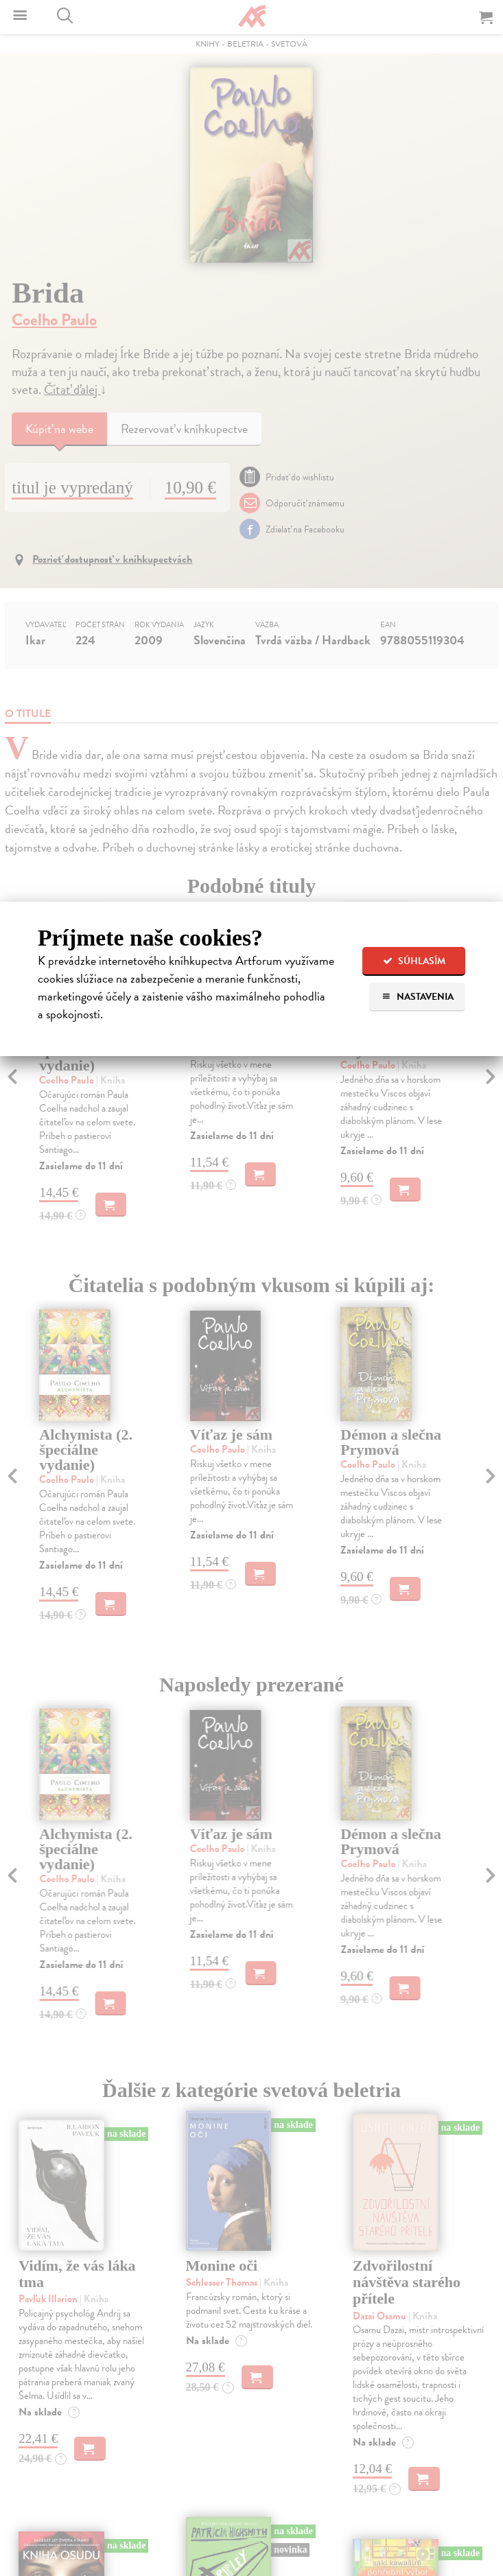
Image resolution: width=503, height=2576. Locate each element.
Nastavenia (418, 997)
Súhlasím (414, 961)
